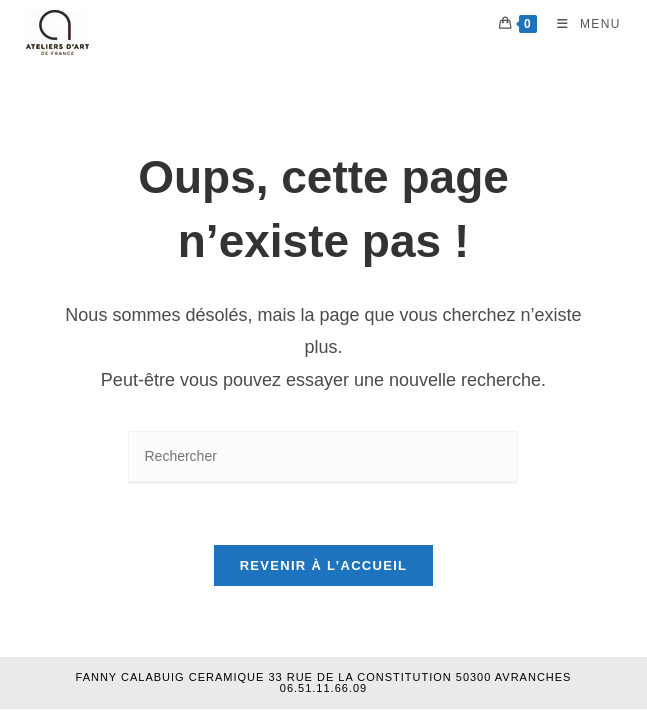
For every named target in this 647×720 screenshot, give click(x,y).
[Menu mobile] (581, 24)
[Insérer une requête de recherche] (323, 457)
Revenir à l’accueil (324, 565)
